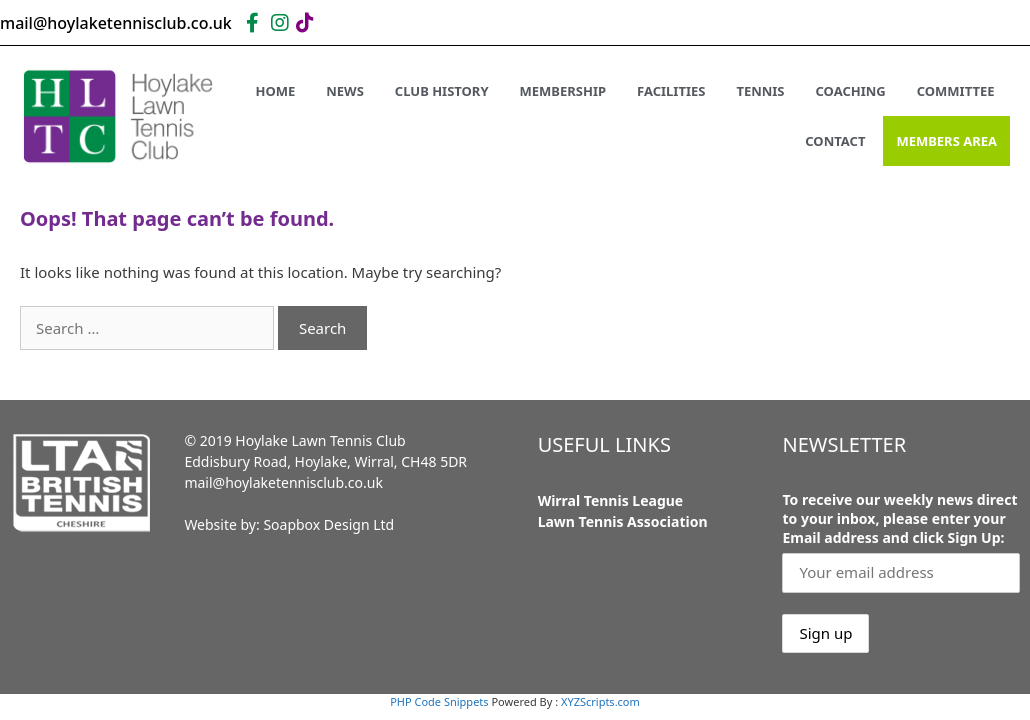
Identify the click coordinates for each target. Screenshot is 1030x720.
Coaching (851, 91)
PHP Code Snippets (439, 701)
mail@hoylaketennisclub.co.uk (283, 482)
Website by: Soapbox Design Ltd (289, 524)
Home (275, 91)
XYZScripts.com (600, 701)
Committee (956, 91)
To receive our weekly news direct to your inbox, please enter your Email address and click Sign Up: (899, 518)
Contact (835, 141)
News (345, 91)
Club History (442, 91)
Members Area (946, 141)
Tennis (760, 91)
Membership (563, 91)
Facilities (671, 91)
